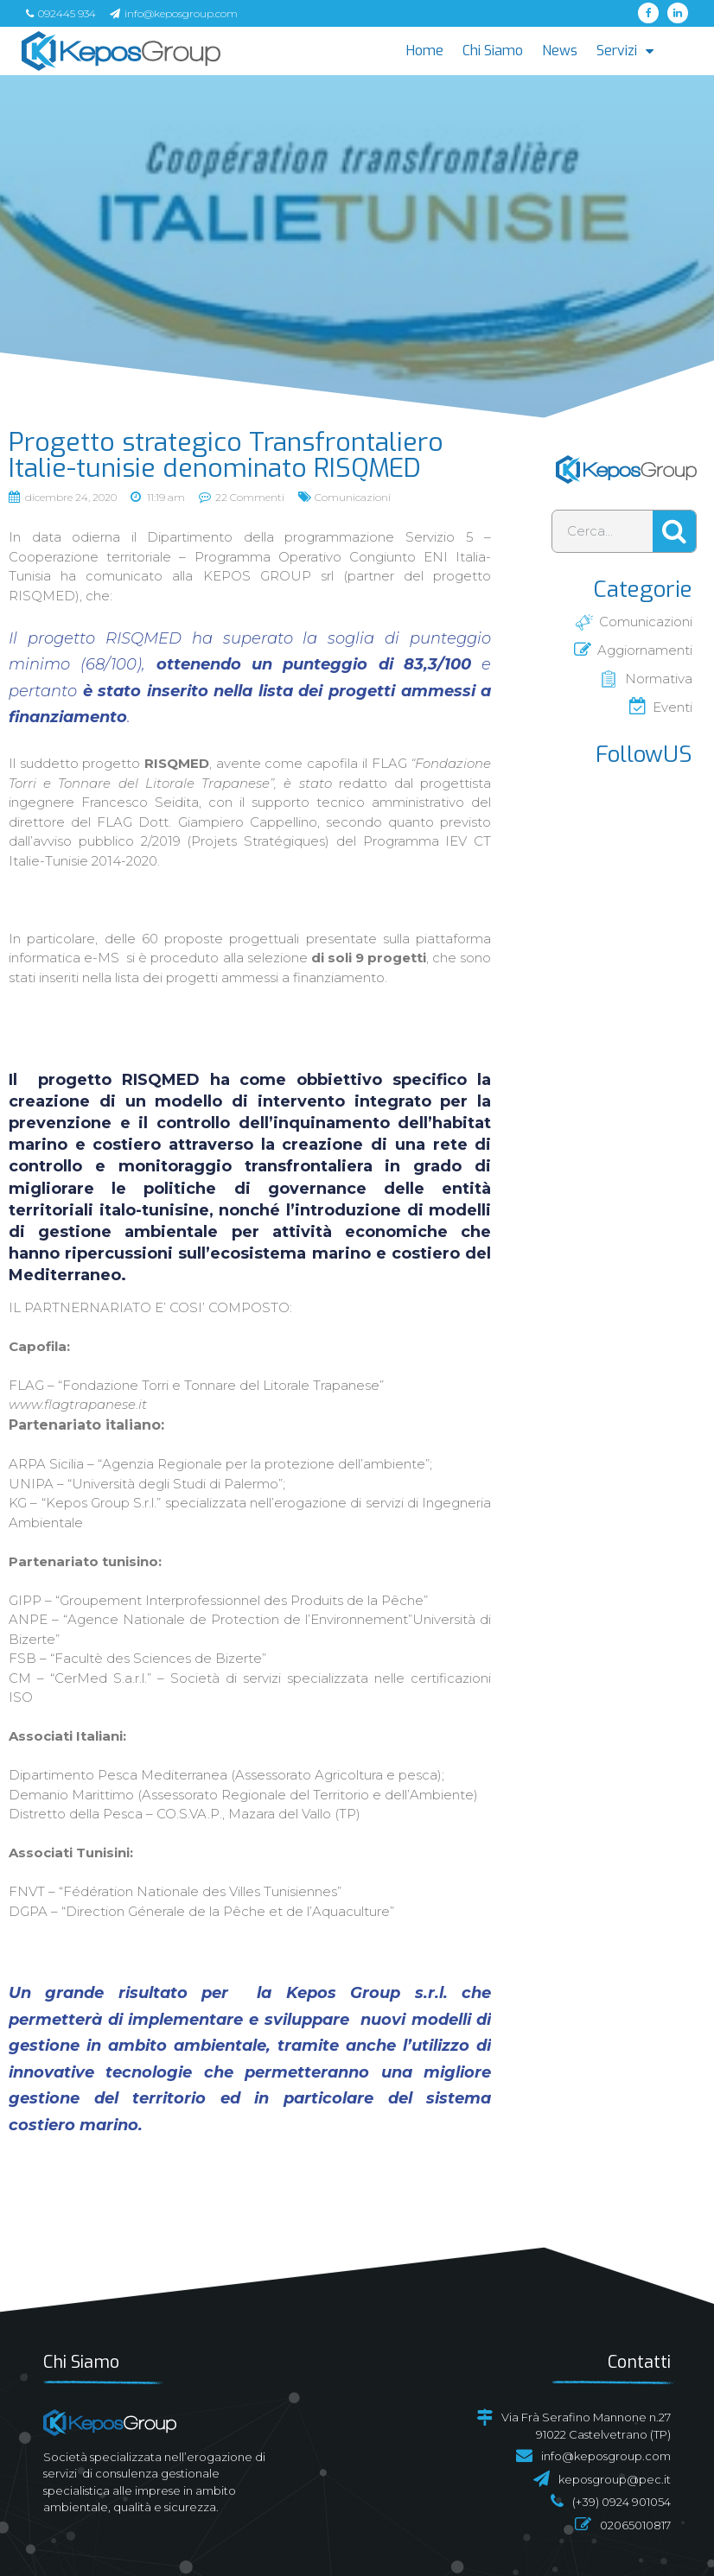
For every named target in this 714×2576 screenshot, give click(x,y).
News (559, 50)
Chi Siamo (492, 50)
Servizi (624, 50)
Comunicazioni (353, 497)
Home (424, 50)
